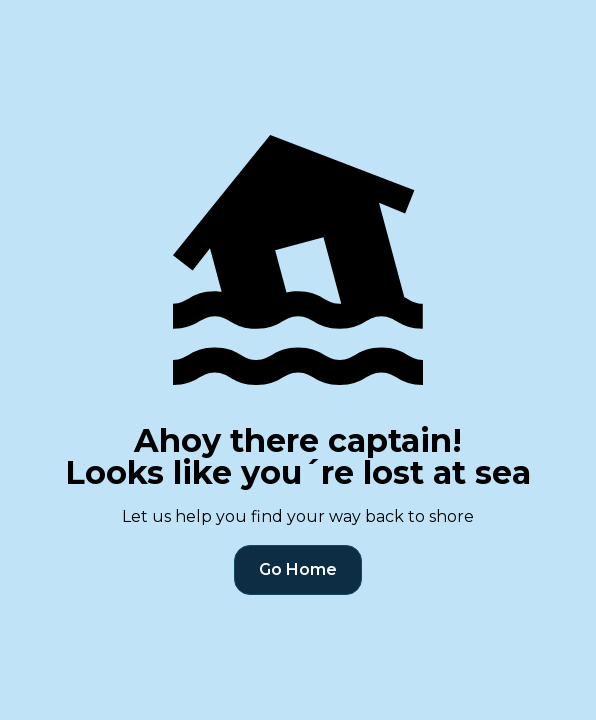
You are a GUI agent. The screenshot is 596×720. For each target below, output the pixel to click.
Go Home (298, 569)
